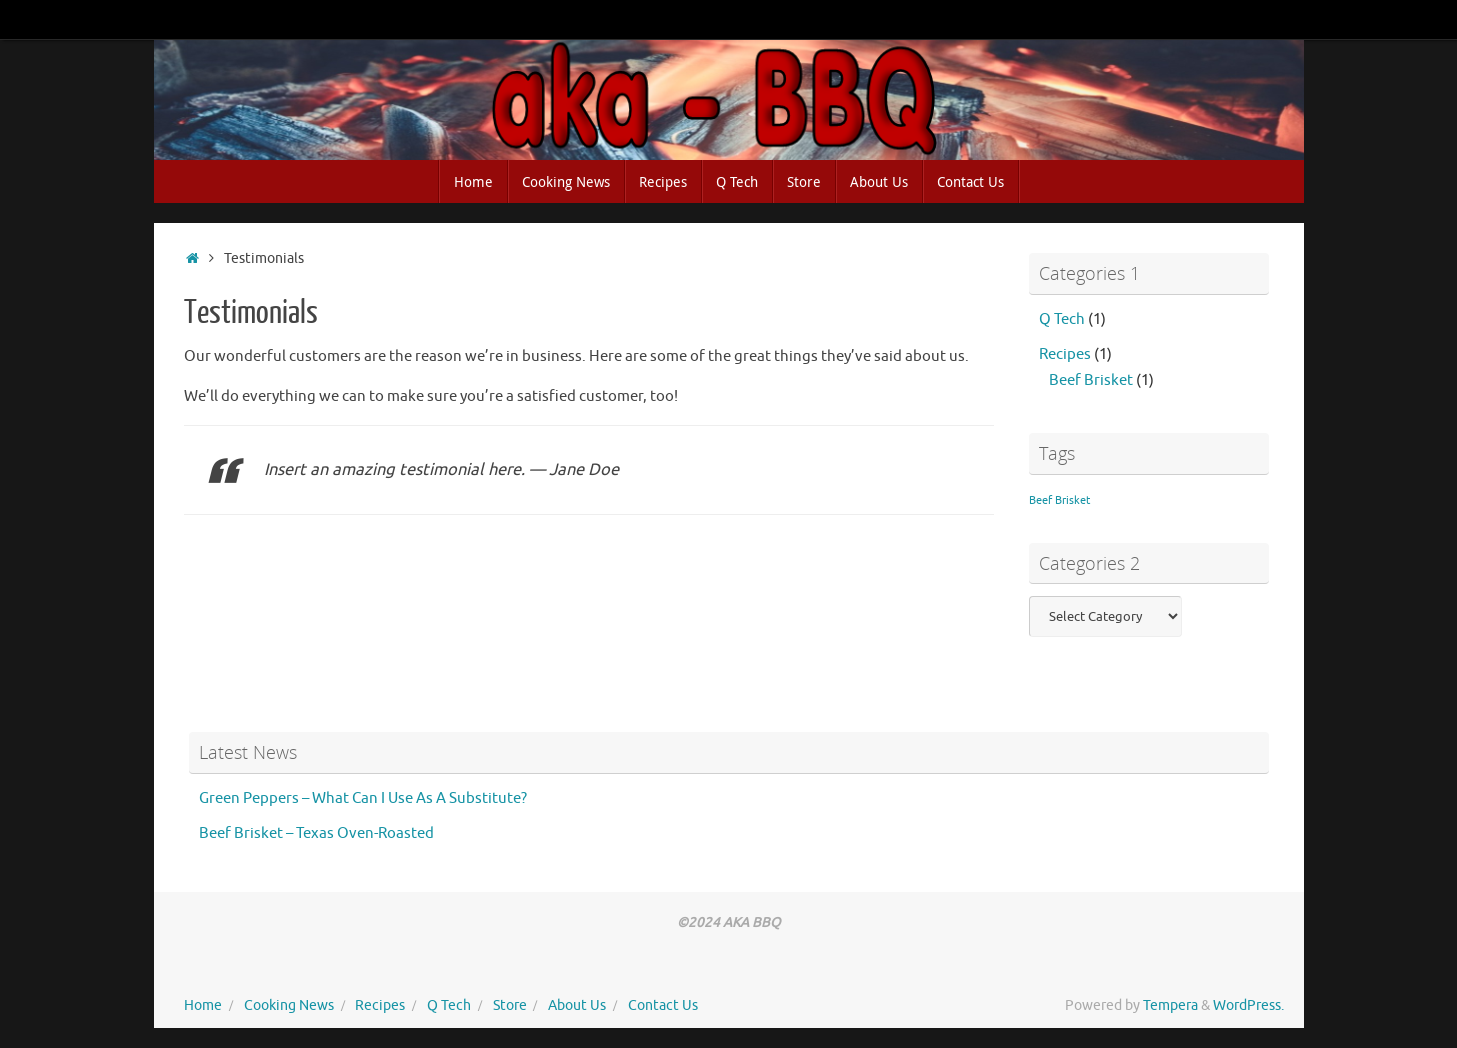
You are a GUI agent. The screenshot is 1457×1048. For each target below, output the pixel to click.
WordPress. (1248, 1005)
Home (203, 1005)
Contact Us (663, 1005)
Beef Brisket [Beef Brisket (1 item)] (1059, 500)
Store (510, 1005)
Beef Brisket (1091, 380)
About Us (577, 1005)
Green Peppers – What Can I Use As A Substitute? (363, 798)
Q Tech (1062, 319)
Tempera (1170, 1005)
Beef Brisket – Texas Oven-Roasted (316, 833)
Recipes (1065, 354)
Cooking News (289, 1005)
